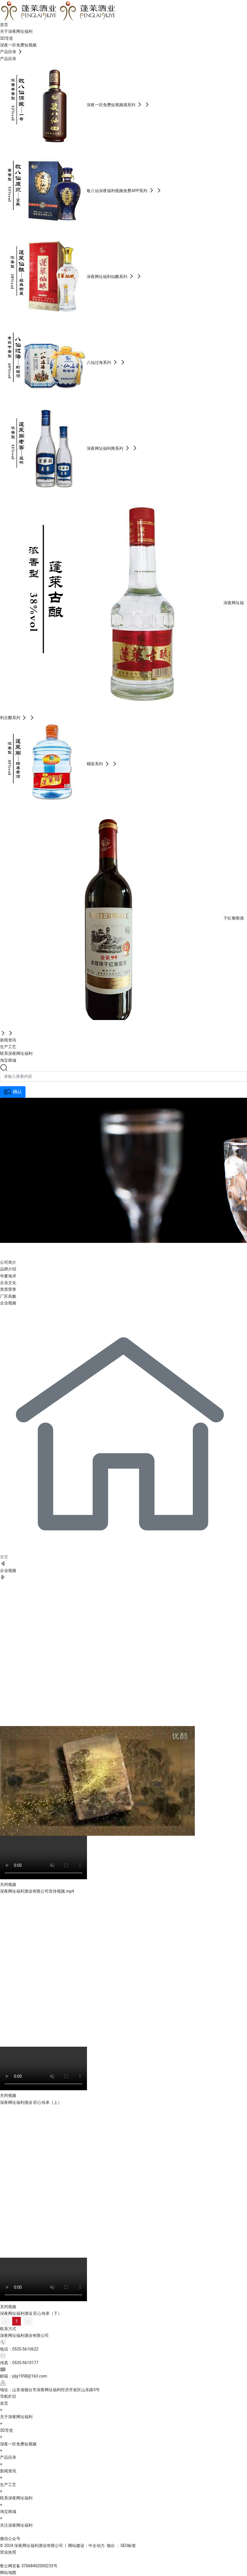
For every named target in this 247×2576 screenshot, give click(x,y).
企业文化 (8, 1282)
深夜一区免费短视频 (18, 2444)
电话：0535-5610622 (19, 2349)
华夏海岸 (8, 1276)
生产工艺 (8, 2484)
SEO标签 (127, 2545)
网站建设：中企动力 (85, 2545)
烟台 (111, 2545)
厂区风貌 (8, 1296)
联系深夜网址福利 (16, 2498)
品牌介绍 (8, 1269)
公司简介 (8, 1262)
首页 (4, 2403)
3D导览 (6, 2430)
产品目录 (8, 2457)
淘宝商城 (8, 2511)
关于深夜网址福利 (46, 1250)
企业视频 (8, 1303)
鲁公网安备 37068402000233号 (28, 2566)
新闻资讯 (8, 2471)
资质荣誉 (8, 1289)
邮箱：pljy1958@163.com (23, 2376)
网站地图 (8, 2572)
